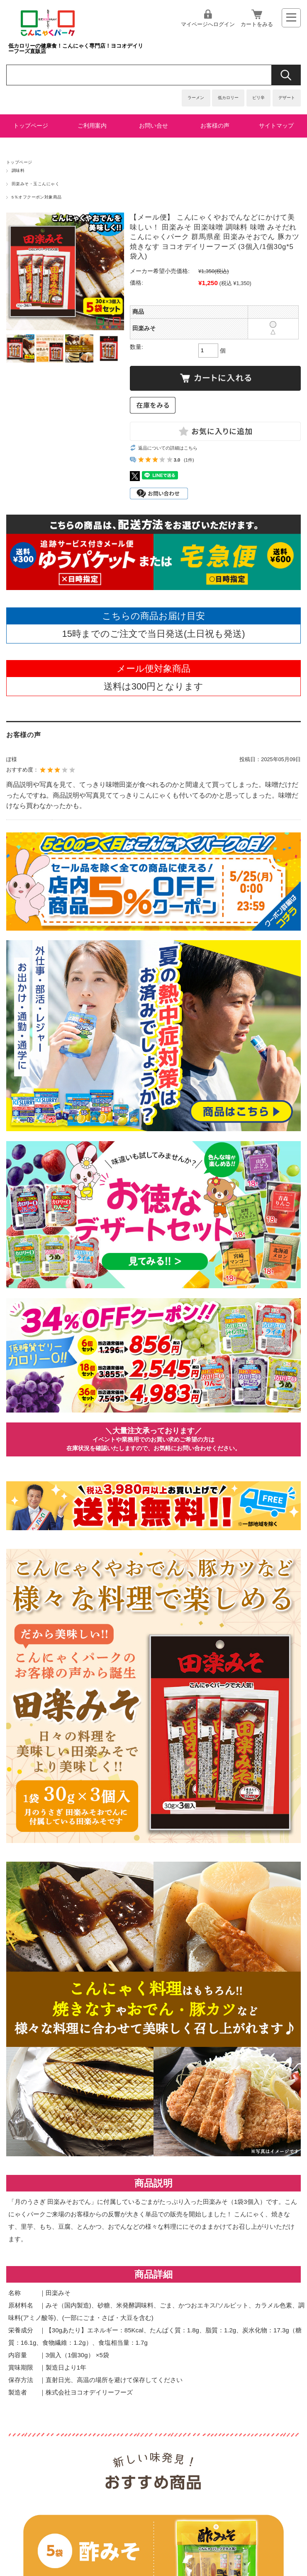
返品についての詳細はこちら (167, 447)
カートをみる (257, 24)
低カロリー (228, 97)
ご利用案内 (92, 126)
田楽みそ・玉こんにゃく (35, 183)
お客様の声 (214, 126)
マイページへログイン (208, 24)
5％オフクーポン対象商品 (37, 197)
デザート (286, 97)
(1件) (189, 459)
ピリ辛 (258, 97)
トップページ (30, 126)
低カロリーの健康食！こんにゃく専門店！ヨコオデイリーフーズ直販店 (75, 48)
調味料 (18, 170)
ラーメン (196, 97)
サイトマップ (276, 126)
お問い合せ (153, 126)
